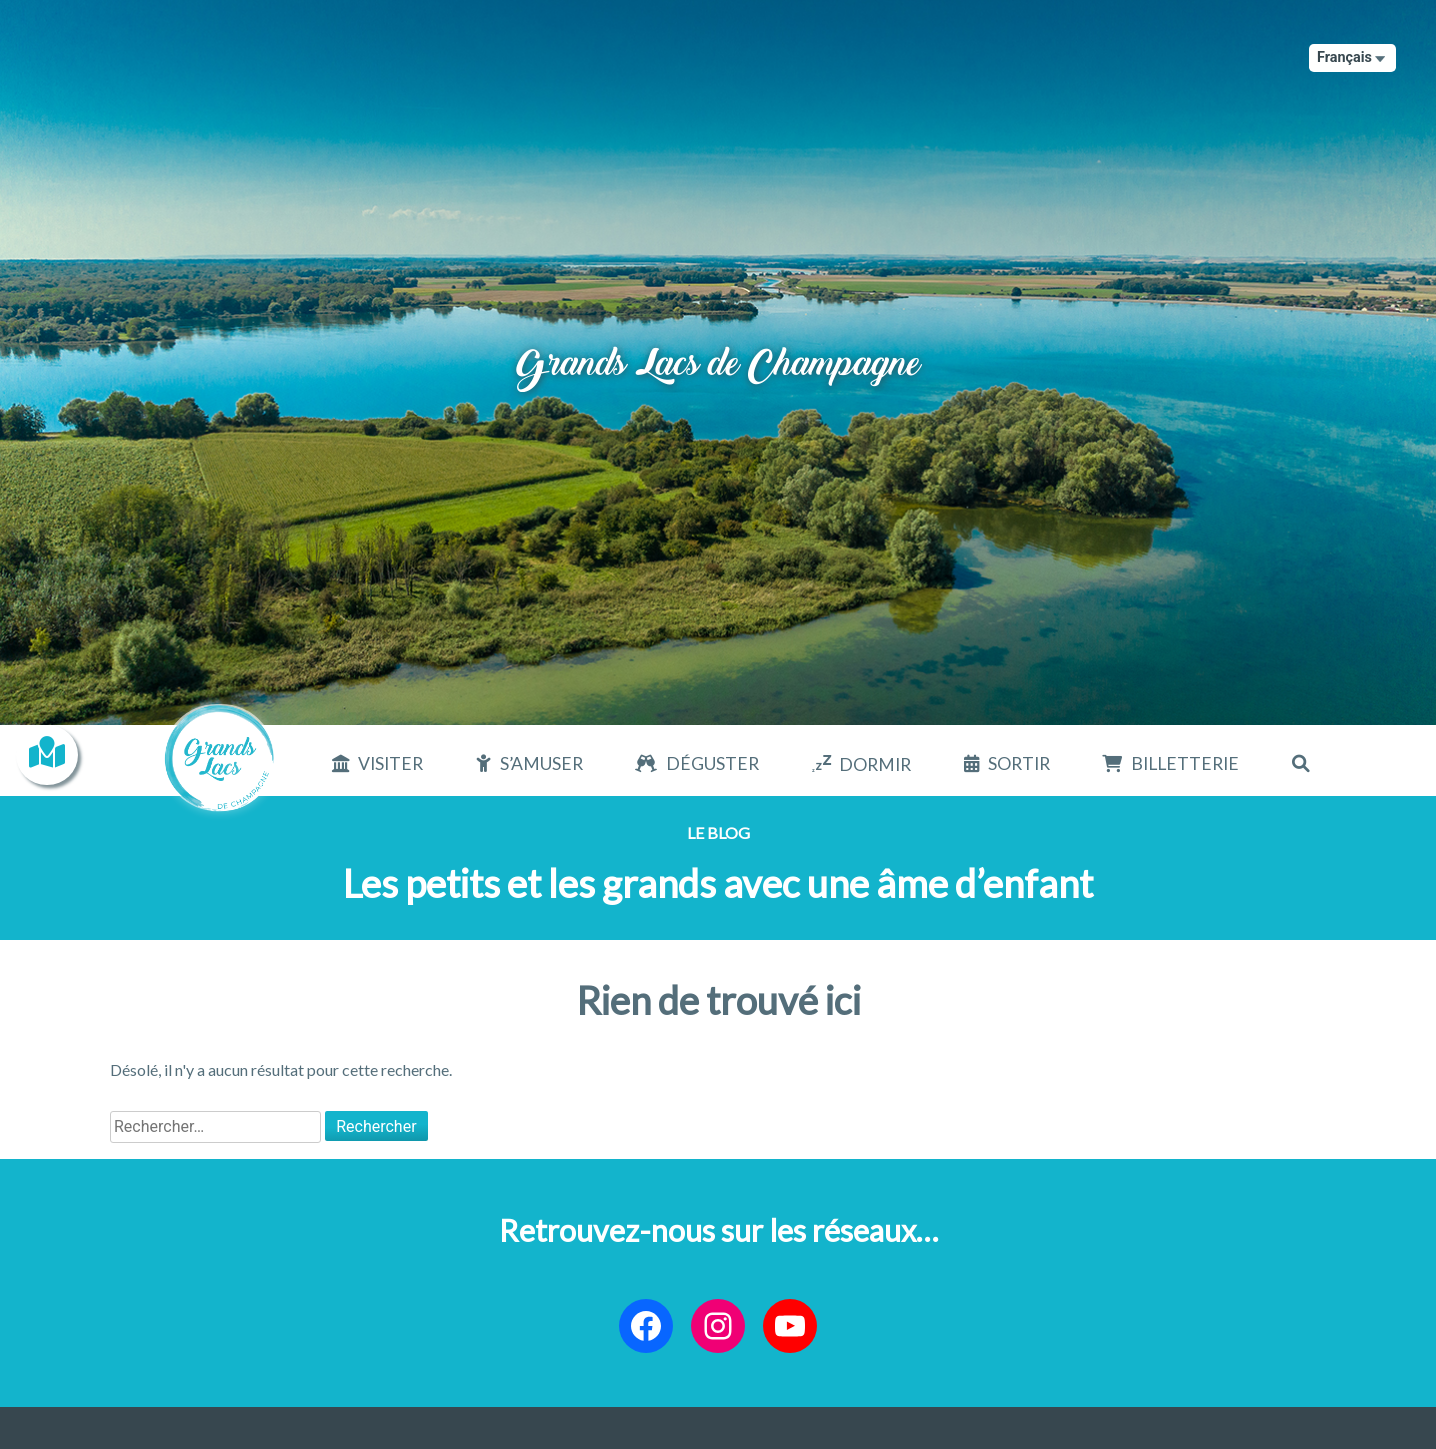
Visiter (390, 763)
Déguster (712, 763)
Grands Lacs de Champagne (718, 346)
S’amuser (541, 763)
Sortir (1019, 763)
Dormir (875, 764)
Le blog (718, 832)
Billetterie (1185, 763)
